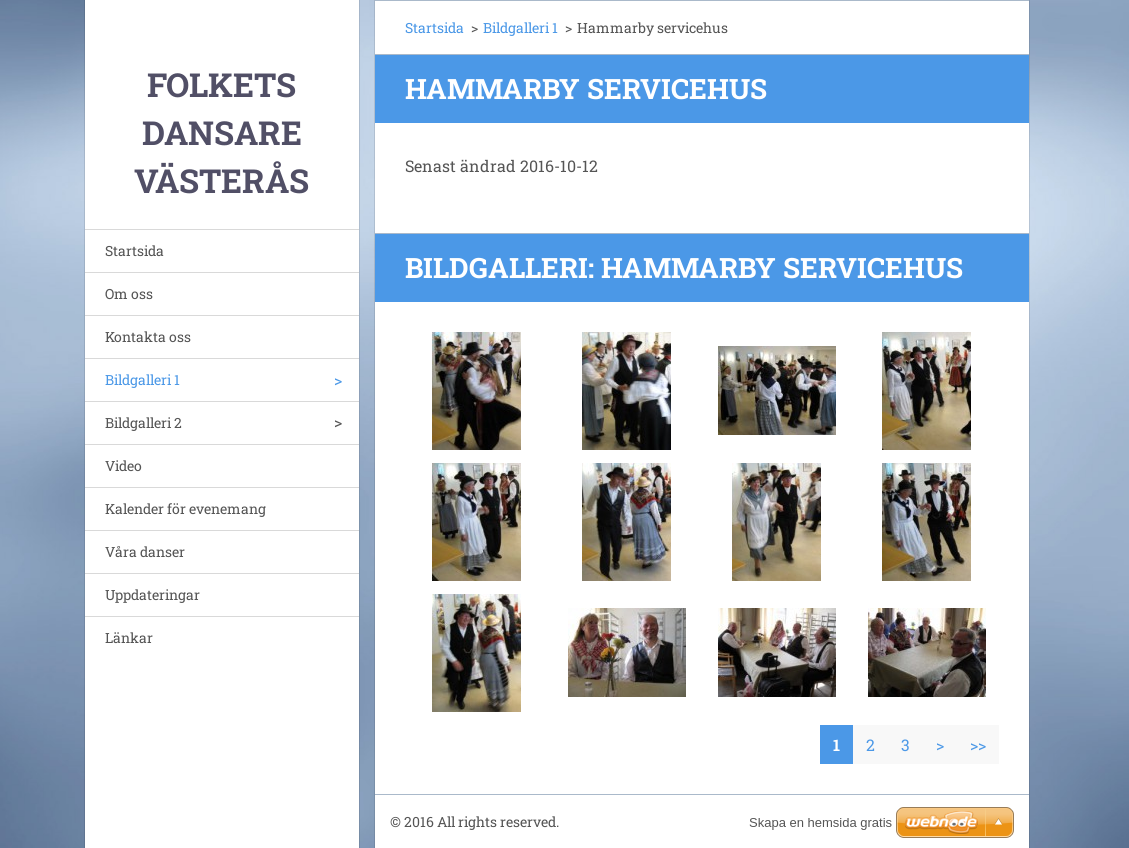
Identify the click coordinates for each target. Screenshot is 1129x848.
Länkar (129, 637)
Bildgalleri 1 (142, 379)
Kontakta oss (148, 336)
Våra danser (145, 551)
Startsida (134, 250)
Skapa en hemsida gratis (820, 822)
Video (123, 465)
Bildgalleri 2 (143, 422)
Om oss (129, 293)
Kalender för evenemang (185, 508)
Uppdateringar (152, 594)
